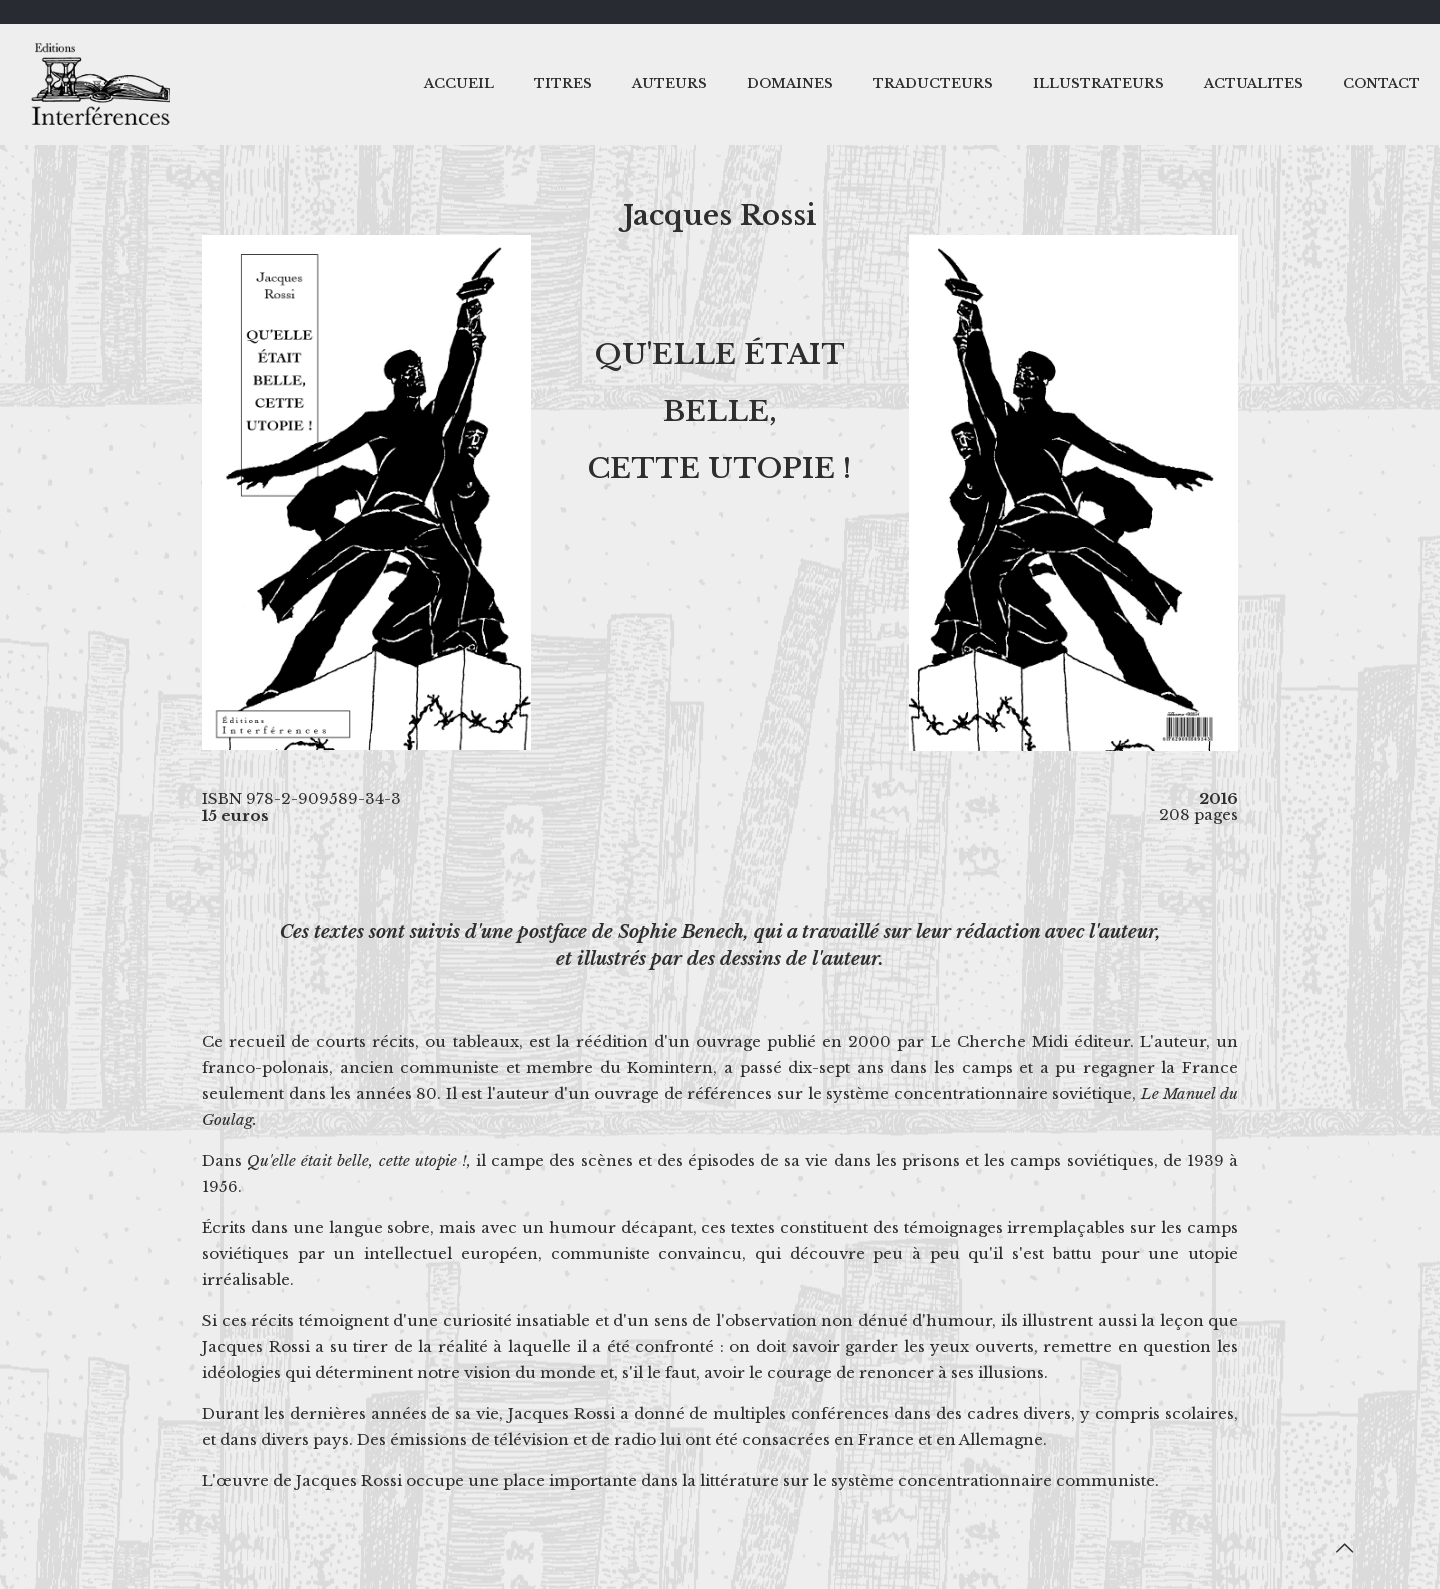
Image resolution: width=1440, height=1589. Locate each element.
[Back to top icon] (1344, 1548)
